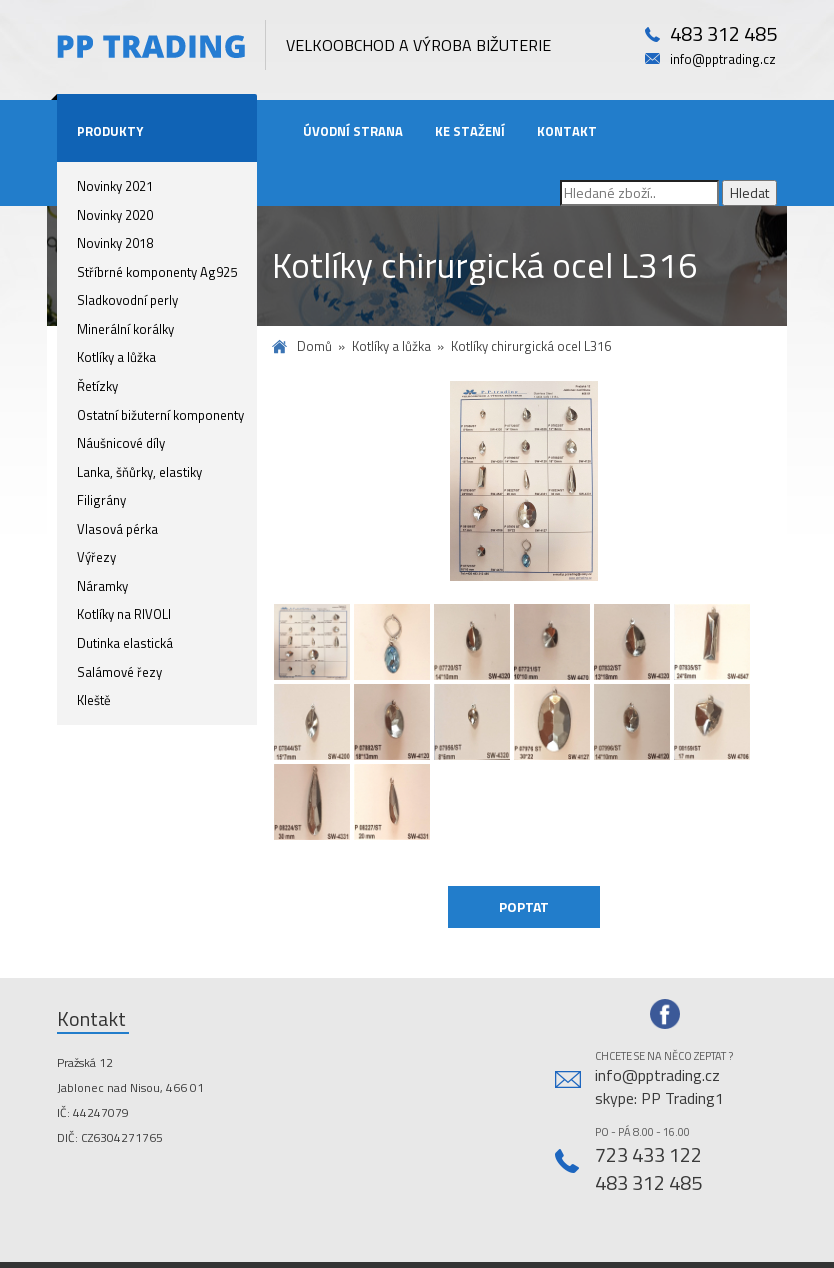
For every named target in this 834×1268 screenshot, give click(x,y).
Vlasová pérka (117, 529)
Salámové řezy (119, 672)
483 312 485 (723, 34)
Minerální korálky (125, 329)
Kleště (94, 700)
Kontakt (567, 131)
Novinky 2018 (115, 243)
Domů (314, 346)
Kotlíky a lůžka (116, 357)
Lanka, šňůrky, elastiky (139, 472)
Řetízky (97, 386)
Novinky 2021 (115, 186)
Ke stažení (470, 131)
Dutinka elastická (125, 643)
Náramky (102, 586)
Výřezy (96, 557)
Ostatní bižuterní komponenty (160, 415)
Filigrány (101, 500)
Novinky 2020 (115, 215)
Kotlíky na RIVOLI (124, 614)
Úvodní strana (353, 131)
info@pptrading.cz (723, 59)
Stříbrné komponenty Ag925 (157, 272)
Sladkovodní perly (127, 300)
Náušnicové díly (121, 443)
